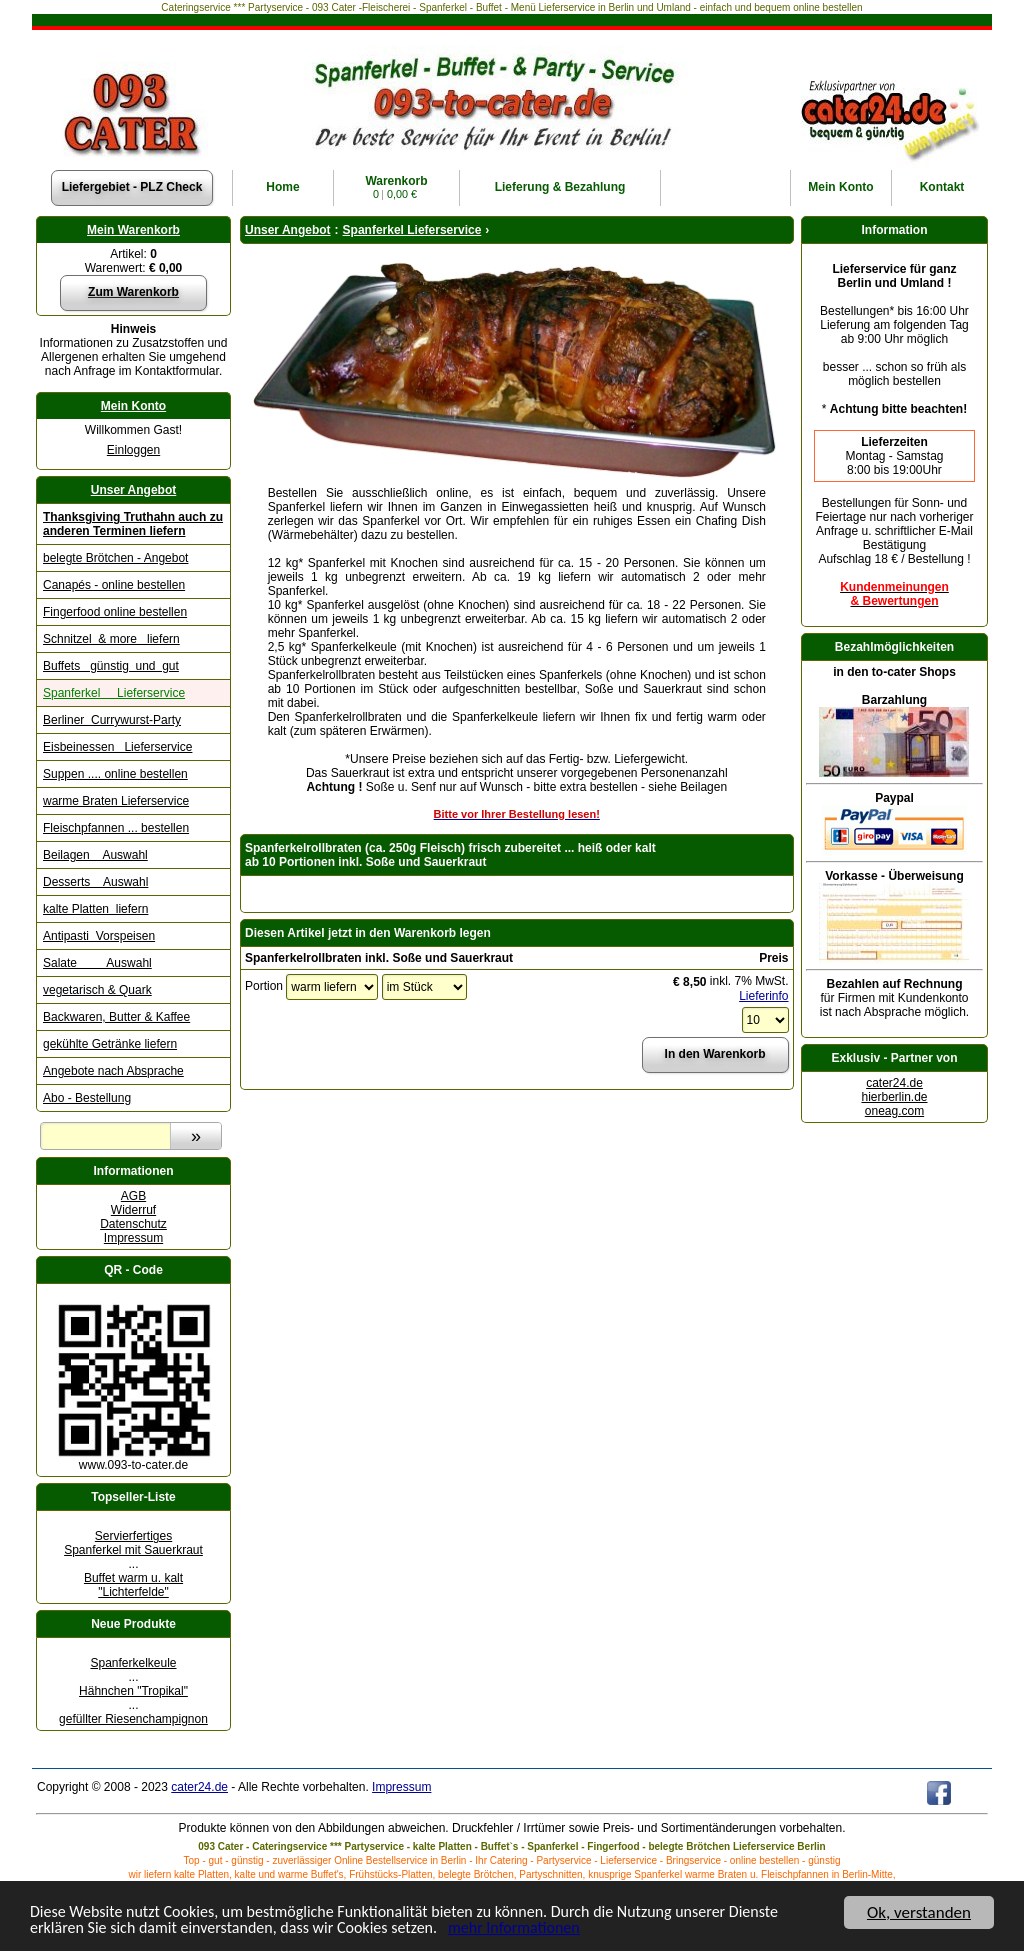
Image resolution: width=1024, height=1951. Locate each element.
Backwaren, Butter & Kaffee (116, 1017)
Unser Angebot (134, 490)
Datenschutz (133, 1224)
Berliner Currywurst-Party (112, 720)
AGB (133, 1196)
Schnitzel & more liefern (111, 639)
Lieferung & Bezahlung (560, 187)
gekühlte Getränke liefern (110, 1044)
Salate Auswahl (97, 963)
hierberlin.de (894, 1097)
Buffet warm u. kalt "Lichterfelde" (133, 1585)
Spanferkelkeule (133, 1663)
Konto (840, 187)
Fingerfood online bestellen (115, 612)
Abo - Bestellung (87, 1098)
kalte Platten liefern (95, 909)
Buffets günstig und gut (111, 666)
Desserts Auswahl (95, 882)
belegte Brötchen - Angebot (115, 558)
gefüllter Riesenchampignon (133, 1719)
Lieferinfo (763, 996)
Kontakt (942, 187)
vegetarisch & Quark (97, 990)
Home (282, 187)
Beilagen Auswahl (95, 855)
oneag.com (894, 1111)
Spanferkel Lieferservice (114, 693)
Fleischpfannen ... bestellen (116, 828)
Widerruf (133, 1210)
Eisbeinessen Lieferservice (117, 747)
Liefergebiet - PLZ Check (132, 187)
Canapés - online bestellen (114, 585)
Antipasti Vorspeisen (99, 936)
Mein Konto (133, 406)
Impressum (133, 1238)
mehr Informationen (544, 1929)
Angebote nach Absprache (113, 1071)
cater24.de (894, 1083)
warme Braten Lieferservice (116, 801)
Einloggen (133, 450)
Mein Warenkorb (133, 230)
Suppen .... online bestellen (115, 774)
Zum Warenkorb (133, 292)
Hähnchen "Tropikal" (133, 1691)
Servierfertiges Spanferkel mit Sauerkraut (133, 1543)
